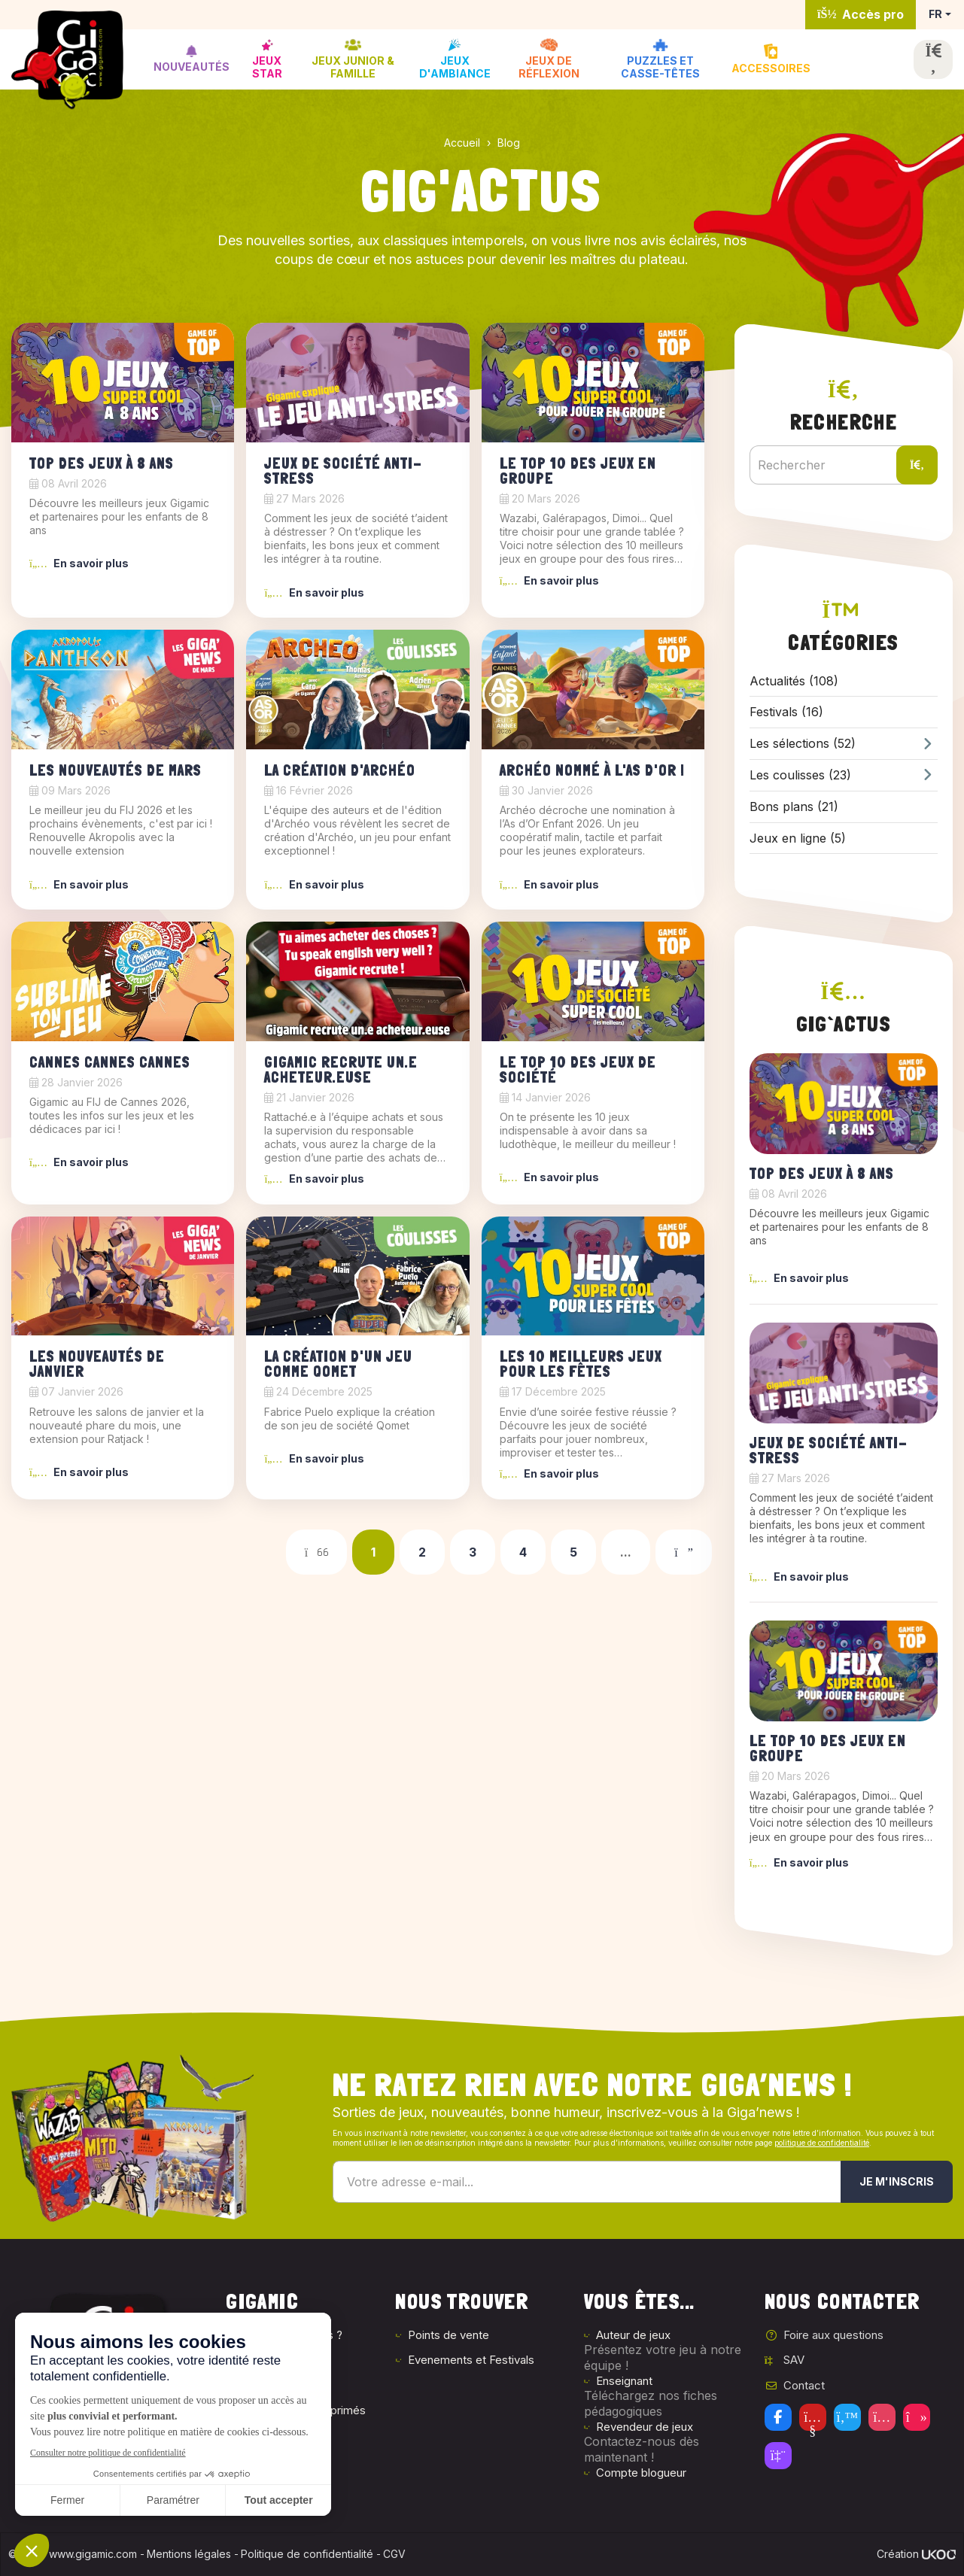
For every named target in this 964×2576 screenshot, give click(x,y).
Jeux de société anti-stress (343, 471)
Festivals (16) (786, 711)
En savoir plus (79, 563)
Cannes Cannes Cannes (109, 1062)
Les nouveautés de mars (115, 770)
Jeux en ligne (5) (798, 838)
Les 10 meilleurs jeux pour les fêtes (581, 1364)
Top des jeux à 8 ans (101, 463)
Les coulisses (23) (844, 775)
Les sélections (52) (844, 743)
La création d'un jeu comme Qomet (338, 1364)
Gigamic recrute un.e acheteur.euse (341, 1069)
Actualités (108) (794, 680)
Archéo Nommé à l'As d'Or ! (592, 770)
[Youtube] (812, 2417)
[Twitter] (847, 2417)
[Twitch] (778, 2455)
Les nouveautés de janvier (97, 1364)
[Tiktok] (916, 2417)
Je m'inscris (896, 2181)
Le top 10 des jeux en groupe (578, 471)
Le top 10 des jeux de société (578, 1069)
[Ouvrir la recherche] (933, 59)
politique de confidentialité (821, 2142)
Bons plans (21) (794, 806)
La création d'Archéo (339, 770)
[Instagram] (882, 2417)
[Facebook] (778, 2417)
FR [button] (935, 14)
